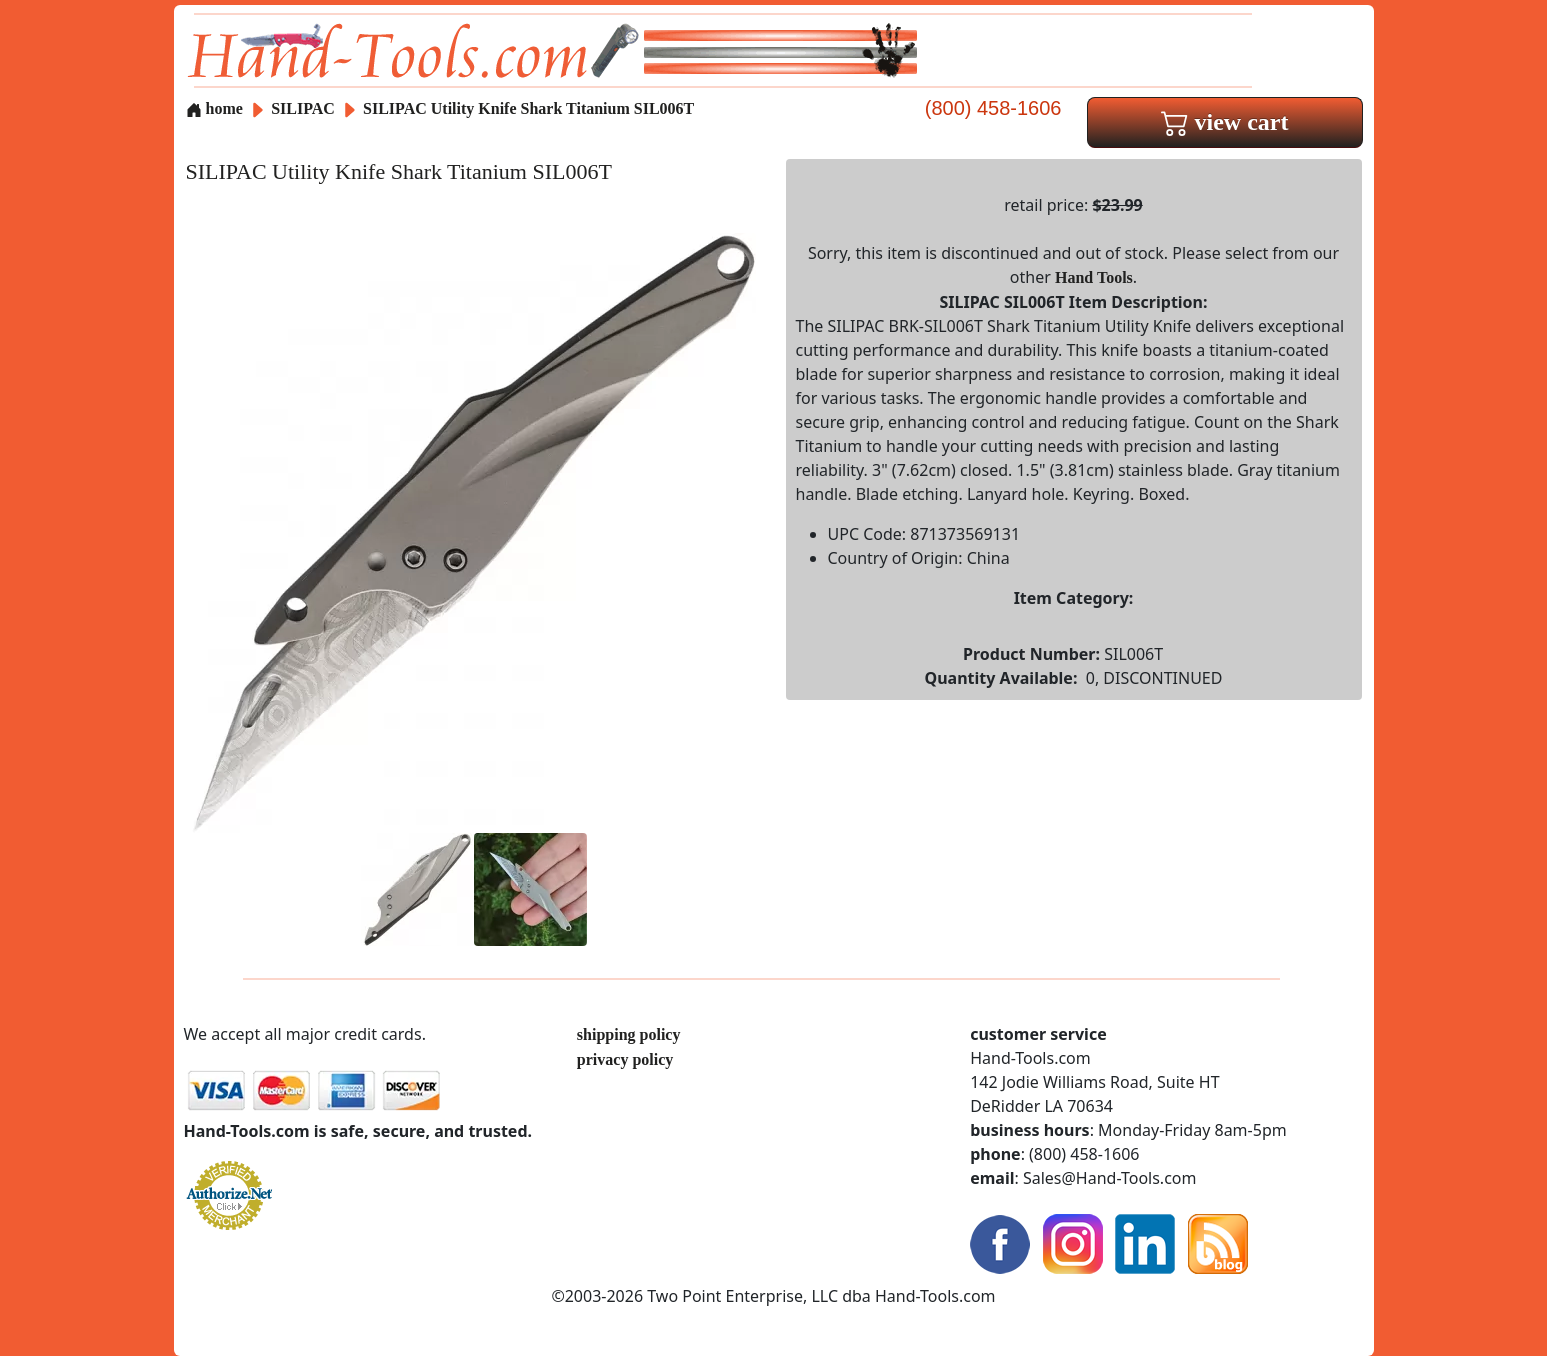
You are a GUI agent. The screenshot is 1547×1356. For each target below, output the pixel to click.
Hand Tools (1094, 277)
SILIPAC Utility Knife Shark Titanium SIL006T (528, 108)
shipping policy (629, 1034)
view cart (1225, 122)
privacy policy (625, 1059)
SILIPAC (305, 108)
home (214, 108)
